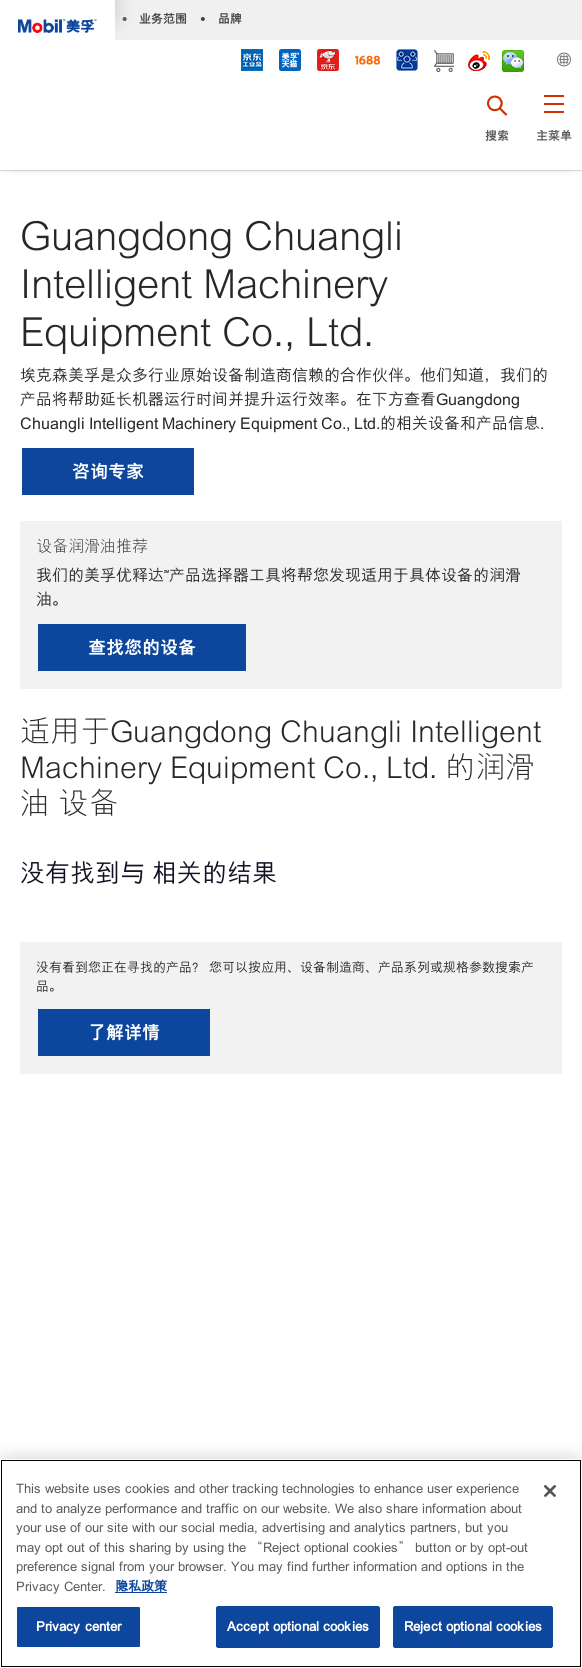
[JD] (328, 62)
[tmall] (290, 62)
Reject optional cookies (473, 1626)
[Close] (550, 1491)
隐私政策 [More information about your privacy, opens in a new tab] (141, 1586)
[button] (553, 125)
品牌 (230, 18)
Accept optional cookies (298, 1626)
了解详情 (124, 1032)
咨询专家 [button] (108, 471)
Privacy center (79, 1626)
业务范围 (163, 18)
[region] (291, 1563)
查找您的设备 (142, 647)
